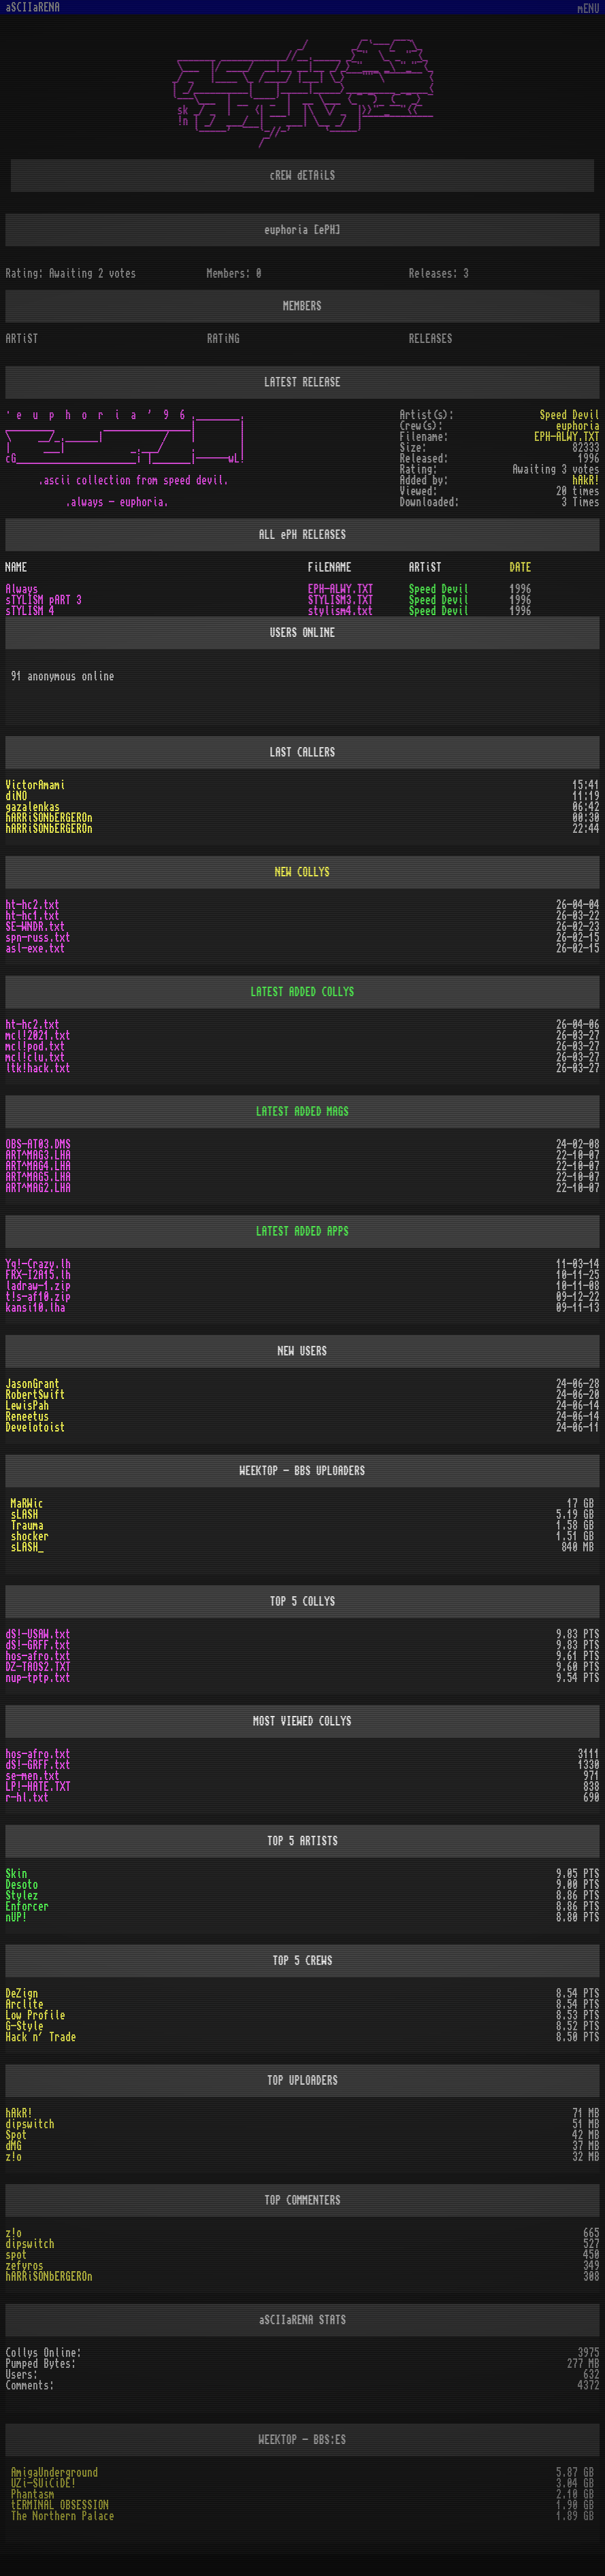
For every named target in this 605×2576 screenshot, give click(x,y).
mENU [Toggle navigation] (589, 9)
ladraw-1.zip (38, 1286)
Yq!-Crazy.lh (38, 1264)
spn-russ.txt (38, 937)
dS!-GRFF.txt (38, 1645)
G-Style (24, 2026)
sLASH (24, 1514)
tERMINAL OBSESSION (60, 2505)
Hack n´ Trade (40, 2037)
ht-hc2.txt (32, 904)
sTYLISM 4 (29, 611)
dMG (13, 2146)
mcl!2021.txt (38, 1035)
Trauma (27, 1525)
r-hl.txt (27, 1797)
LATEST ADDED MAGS (303, 1111)
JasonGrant (32, 1383)
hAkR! (19, 2113)
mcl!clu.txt (35, 1057)
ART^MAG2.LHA (38, 1188)
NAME (16, 567)
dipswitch (29, 2124)
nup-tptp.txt (38, 1677)
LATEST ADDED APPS (303, 1231)
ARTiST (425, 567)
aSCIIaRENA (32, 7)
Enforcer (27, 1906)
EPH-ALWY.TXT (567, 436)
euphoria (578, 425)
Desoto (21, 1884)
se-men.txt (32, 1775)
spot (16, 2254)
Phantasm (32, 2494)
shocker (30, 1536)
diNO (16, 796)
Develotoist (35, 1427)
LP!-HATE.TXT (38, 1786)
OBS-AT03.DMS (38, 1144)
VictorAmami (35, 785)
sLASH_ (27, 1547)
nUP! (16, 1917)
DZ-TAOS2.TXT (38, 1667)
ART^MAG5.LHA (38, 1177)
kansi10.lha (35, 1307)
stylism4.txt (341, 611)
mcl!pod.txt (35, 1046)
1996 (521, 589)
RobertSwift (35, 1394)
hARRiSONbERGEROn (49, 817)
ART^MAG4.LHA (38, 1166)
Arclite (24, 2004)
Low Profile (35, 2015)
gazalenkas (32, 807)
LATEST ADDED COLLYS (303, 992)
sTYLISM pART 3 (43, 600)
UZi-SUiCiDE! (43, 2483)
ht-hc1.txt (32, 915)
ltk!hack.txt (38, 1068)
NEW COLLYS (303, 872)
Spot (16, 2135)
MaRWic (27, 1503)
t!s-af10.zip (38, 1296)
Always (21, 589)
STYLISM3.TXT (341, 600)
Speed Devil (570, 415)
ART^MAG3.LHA (38, 1155)
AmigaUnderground (54, 2472)
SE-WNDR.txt (35, 926)
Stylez (21, 1895)
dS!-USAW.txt (38, 1634)
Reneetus (27, 1416)
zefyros (24, 2265)
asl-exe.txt (35, 948)
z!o (13, 2156)
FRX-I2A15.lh (38, 1275)
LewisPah (27, 1405)
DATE (521, 567)
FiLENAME (330, 567)
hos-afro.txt (38, 1656)
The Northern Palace (62, 2516)
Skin (16, 1873)
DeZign (21, 1993)
